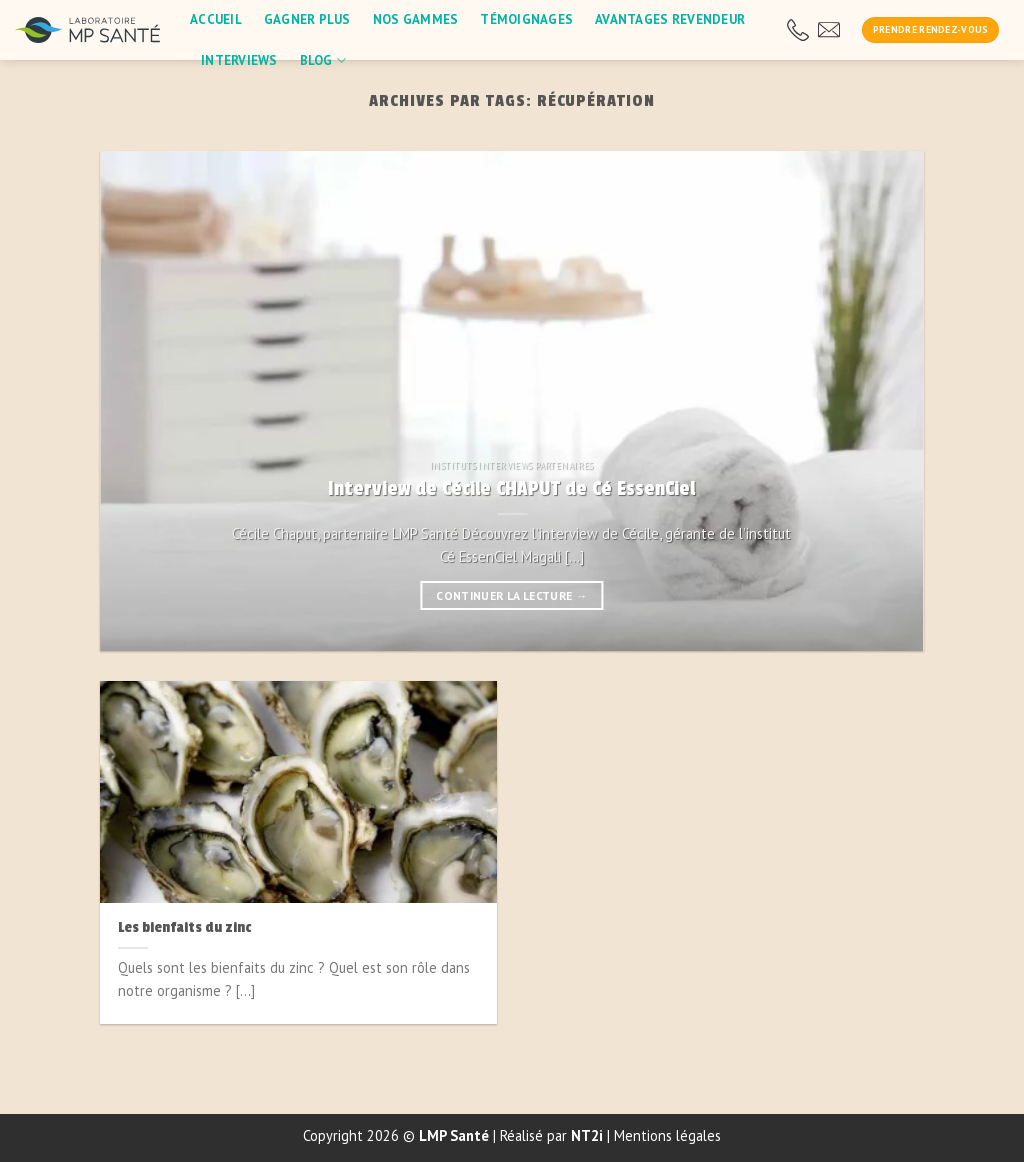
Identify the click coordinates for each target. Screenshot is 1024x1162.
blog (323, 60)
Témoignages (526, 19)
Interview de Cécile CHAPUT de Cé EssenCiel (511, 489)
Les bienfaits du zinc (184, 927)
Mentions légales (667, 1135)
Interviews (239, 60)
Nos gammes (416, 19)
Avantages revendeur (670, 19)
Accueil (216, 19)
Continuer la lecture (511, 596)
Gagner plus (307, 19)
